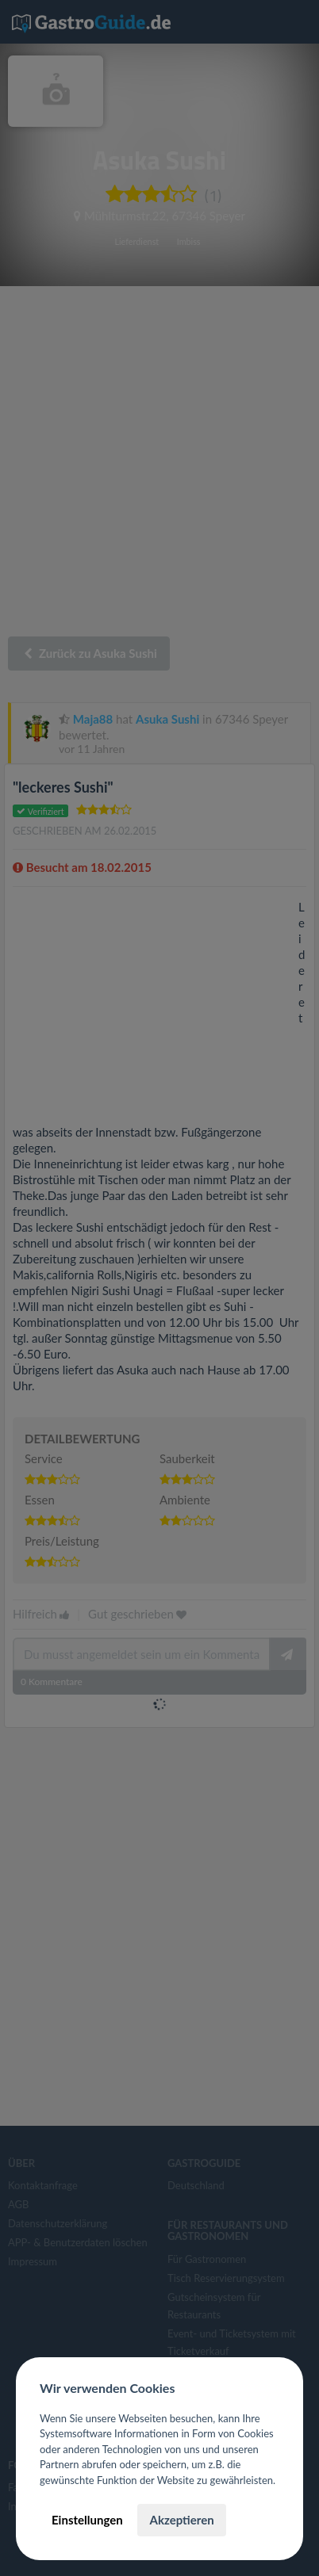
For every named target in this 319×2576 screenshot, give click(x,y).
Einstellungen (87, 2520)
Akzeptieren (181, 2520)
